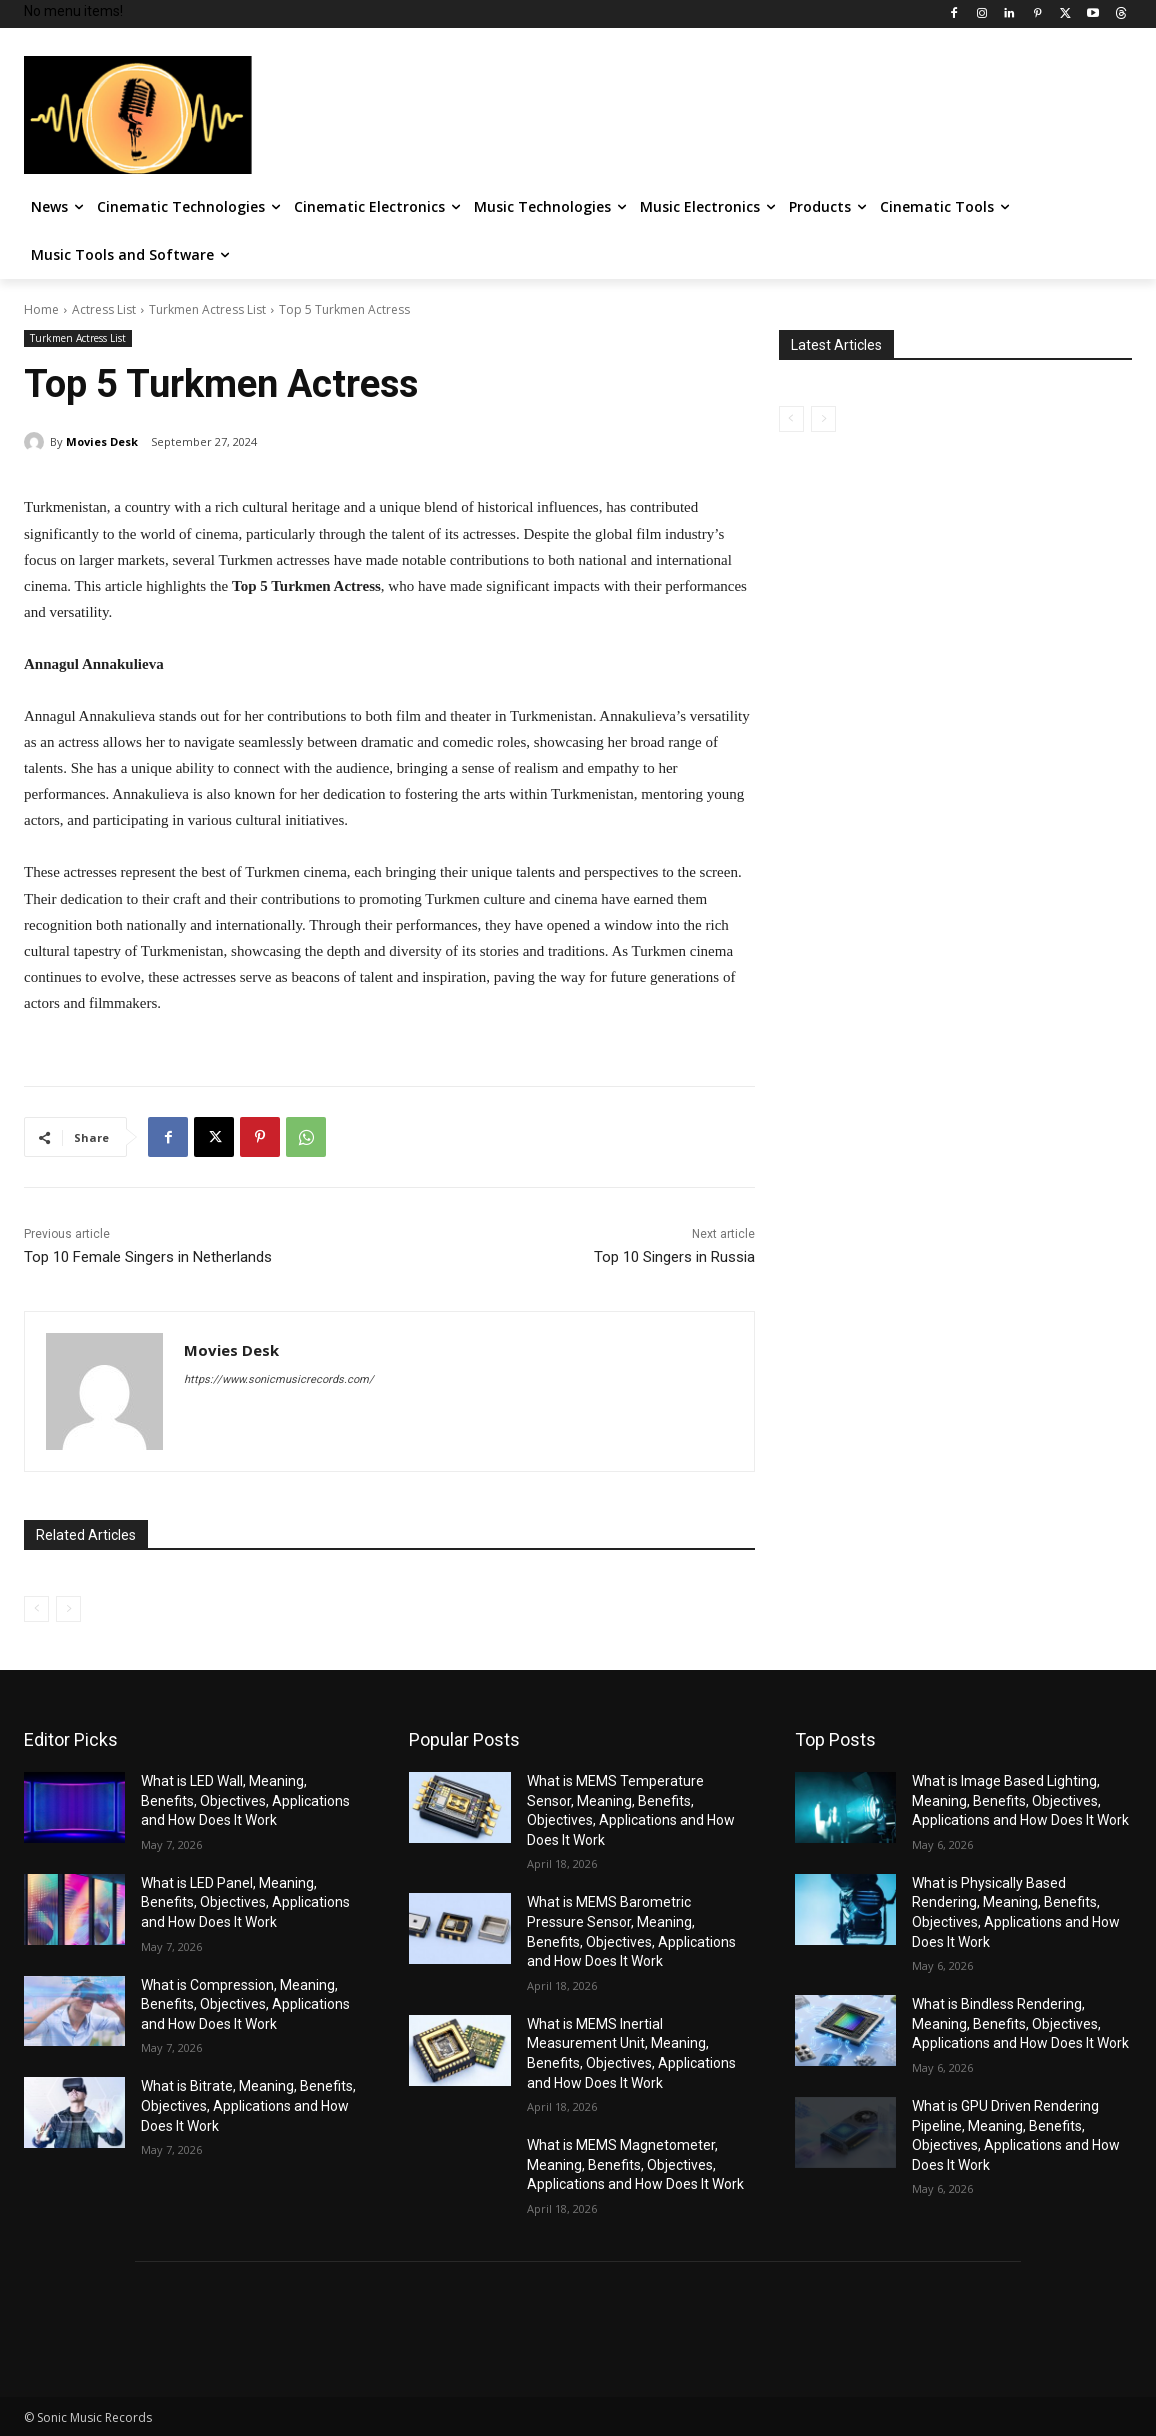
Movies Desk (102, 441)
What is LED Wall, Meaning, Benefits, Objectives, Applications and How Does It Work (245, 1800)
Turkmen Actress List (207, 309)
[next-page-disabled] (68, 1609)
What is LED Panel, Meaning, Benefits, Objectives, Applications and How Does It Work (245, 1902)
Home (41, 309)
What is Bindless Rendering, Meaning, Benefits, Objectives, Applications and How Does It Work (1020, 2023)
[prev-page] (36, 1609)
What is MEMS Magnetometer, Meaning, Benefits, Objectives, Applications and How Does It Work (635, 2164)
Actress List (104, 309)
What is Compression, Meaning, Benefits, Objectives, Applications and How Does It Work (245, 2004)
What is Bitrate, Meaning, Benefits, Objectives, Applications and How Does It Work (248, 2105)
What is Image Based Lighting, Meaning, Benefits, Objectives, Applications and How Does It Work (1020, 1800)
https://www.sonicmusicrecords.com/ (279, 1379)
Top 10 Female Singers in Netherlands (148, 1257)
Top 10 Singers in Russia (674, 1257)
